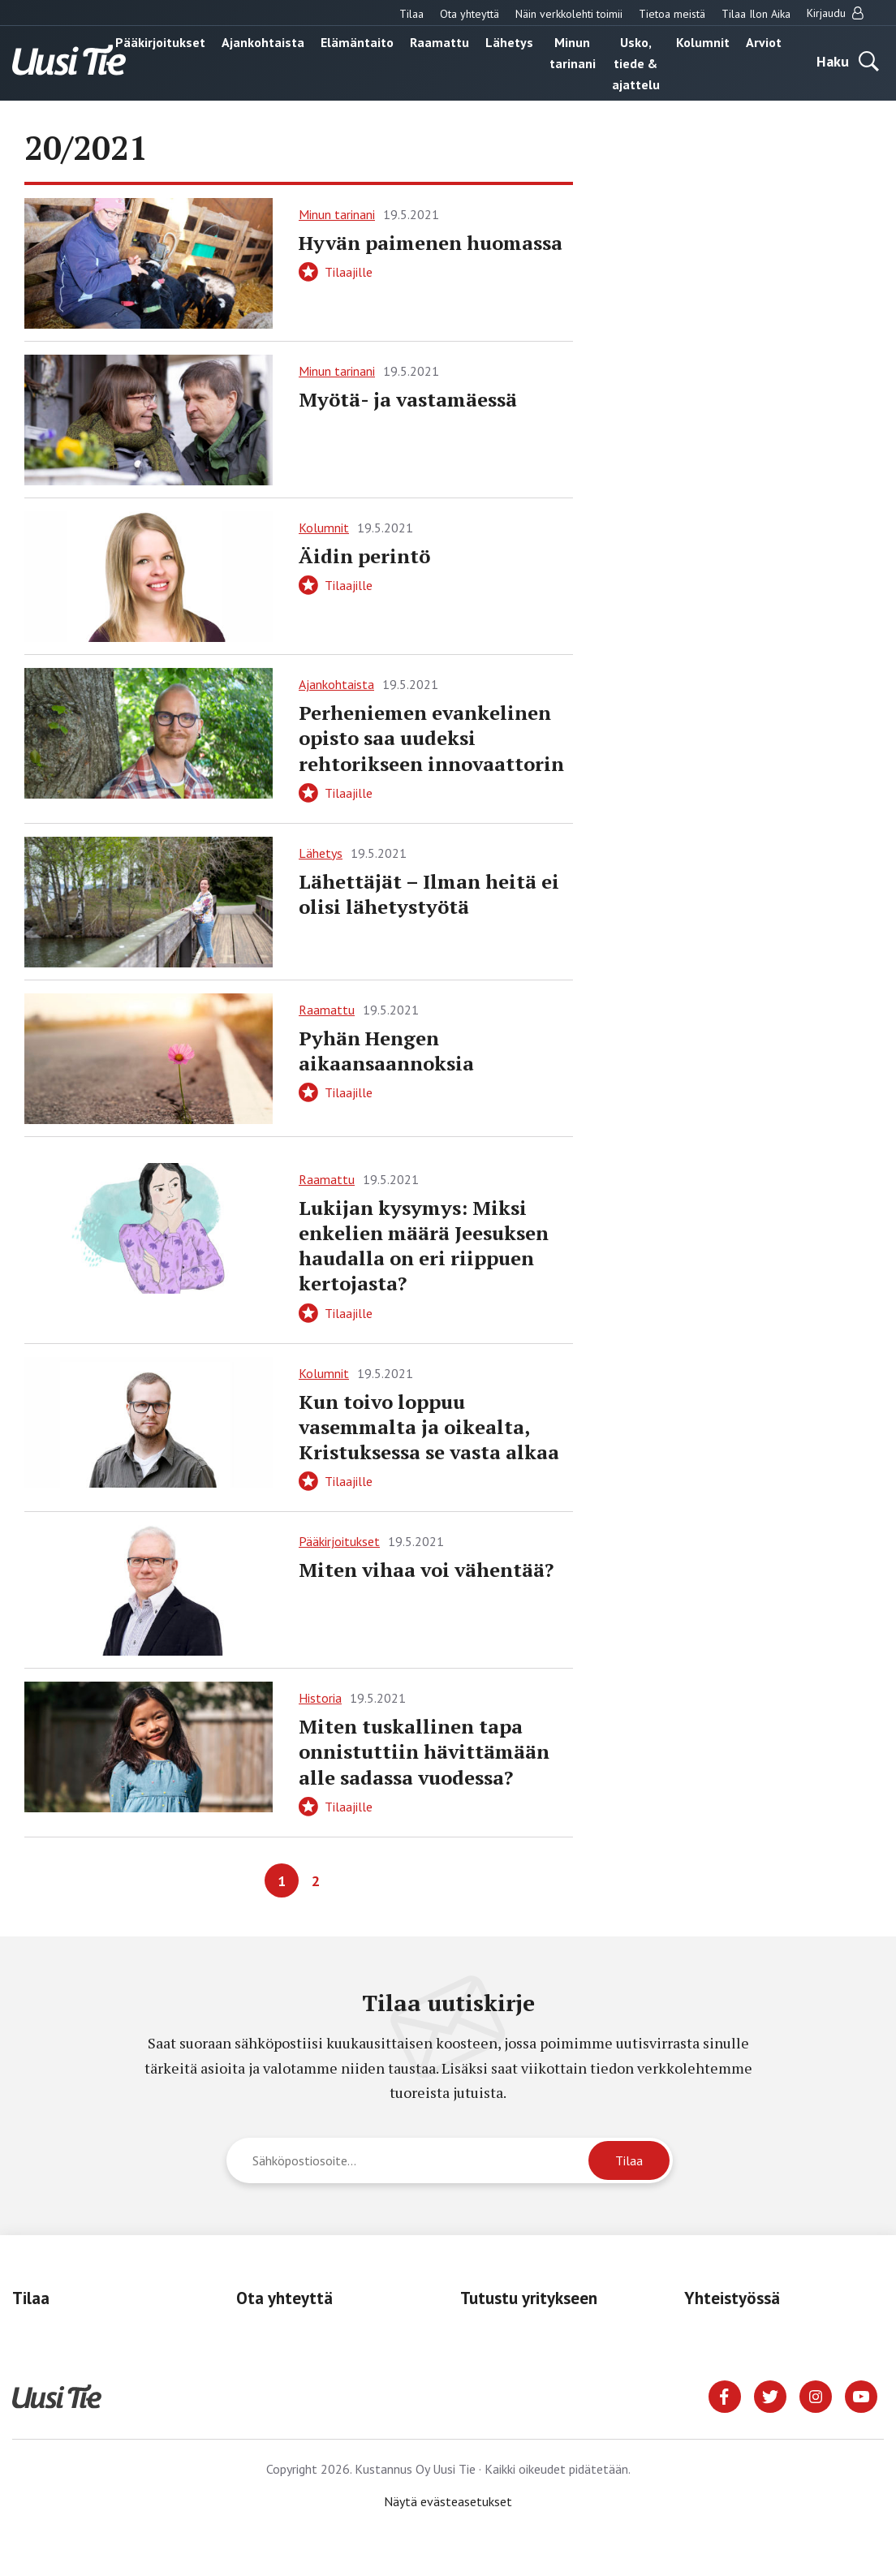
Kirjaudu (835, 13)
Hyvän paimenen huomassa (430, 243)
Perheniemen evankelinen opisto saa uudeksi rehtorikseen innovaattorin (431, 738)
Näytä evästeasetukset (448, 2501)
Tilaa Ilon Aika (756, 13)
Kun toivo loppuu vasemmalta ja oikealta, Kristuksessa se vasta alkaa (429, 1427)
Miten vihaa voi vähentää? (426, 1570)
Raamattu (439, 42)
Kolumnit (703, 42)
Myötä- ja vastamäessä (408, 399)
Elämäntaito (357, 42)
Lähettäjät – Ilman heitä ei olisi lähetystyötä (429, 894)
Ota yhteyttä (469, 13)
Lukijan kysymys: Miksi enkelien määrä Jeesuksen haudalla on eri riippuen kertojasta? (424, 1246)
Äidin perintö (364, 556)
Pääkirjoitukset (160, 42)
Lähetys (509, 42)
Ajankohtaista (263, 42)
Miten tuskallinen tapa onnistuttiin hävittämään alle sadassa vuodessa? (424, 1751)
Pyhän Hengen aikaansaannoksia (386, 1050)
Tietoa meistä (672, 13)
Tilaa (411, 13)
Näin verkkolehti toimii (568, 13)
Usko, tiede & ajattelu (636, 63)
